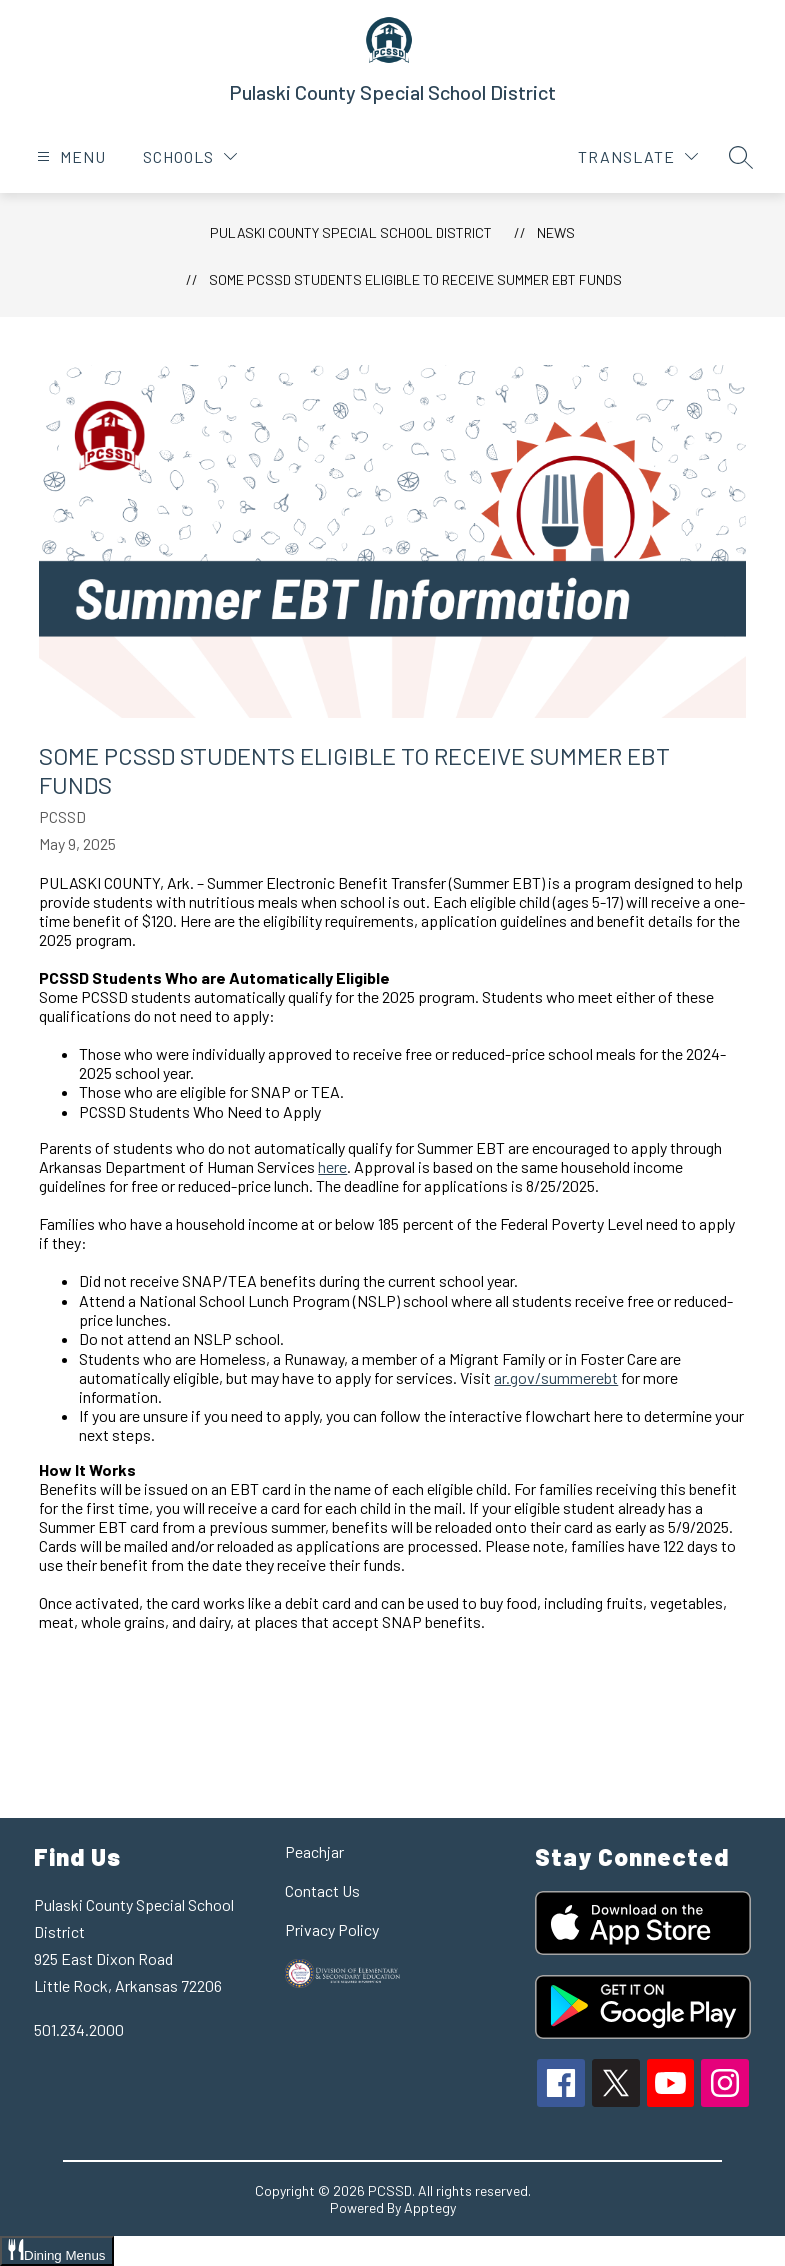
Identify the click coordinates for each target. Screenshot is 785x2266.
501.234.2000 (79, 2029)
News (556, 232)
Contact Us (322, 1890)
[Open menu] (69, 156)
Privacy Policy (332, 1929)
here (332, 1166)
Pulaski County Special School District (351, 232)
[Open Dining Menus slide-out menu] (57, 2251)
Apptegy (430, 2207)
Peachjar (314, 1851)
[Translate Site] (638, 156)
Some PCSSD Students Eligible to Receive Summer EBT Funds (415, 279)
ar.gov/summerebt (556, 1377)
